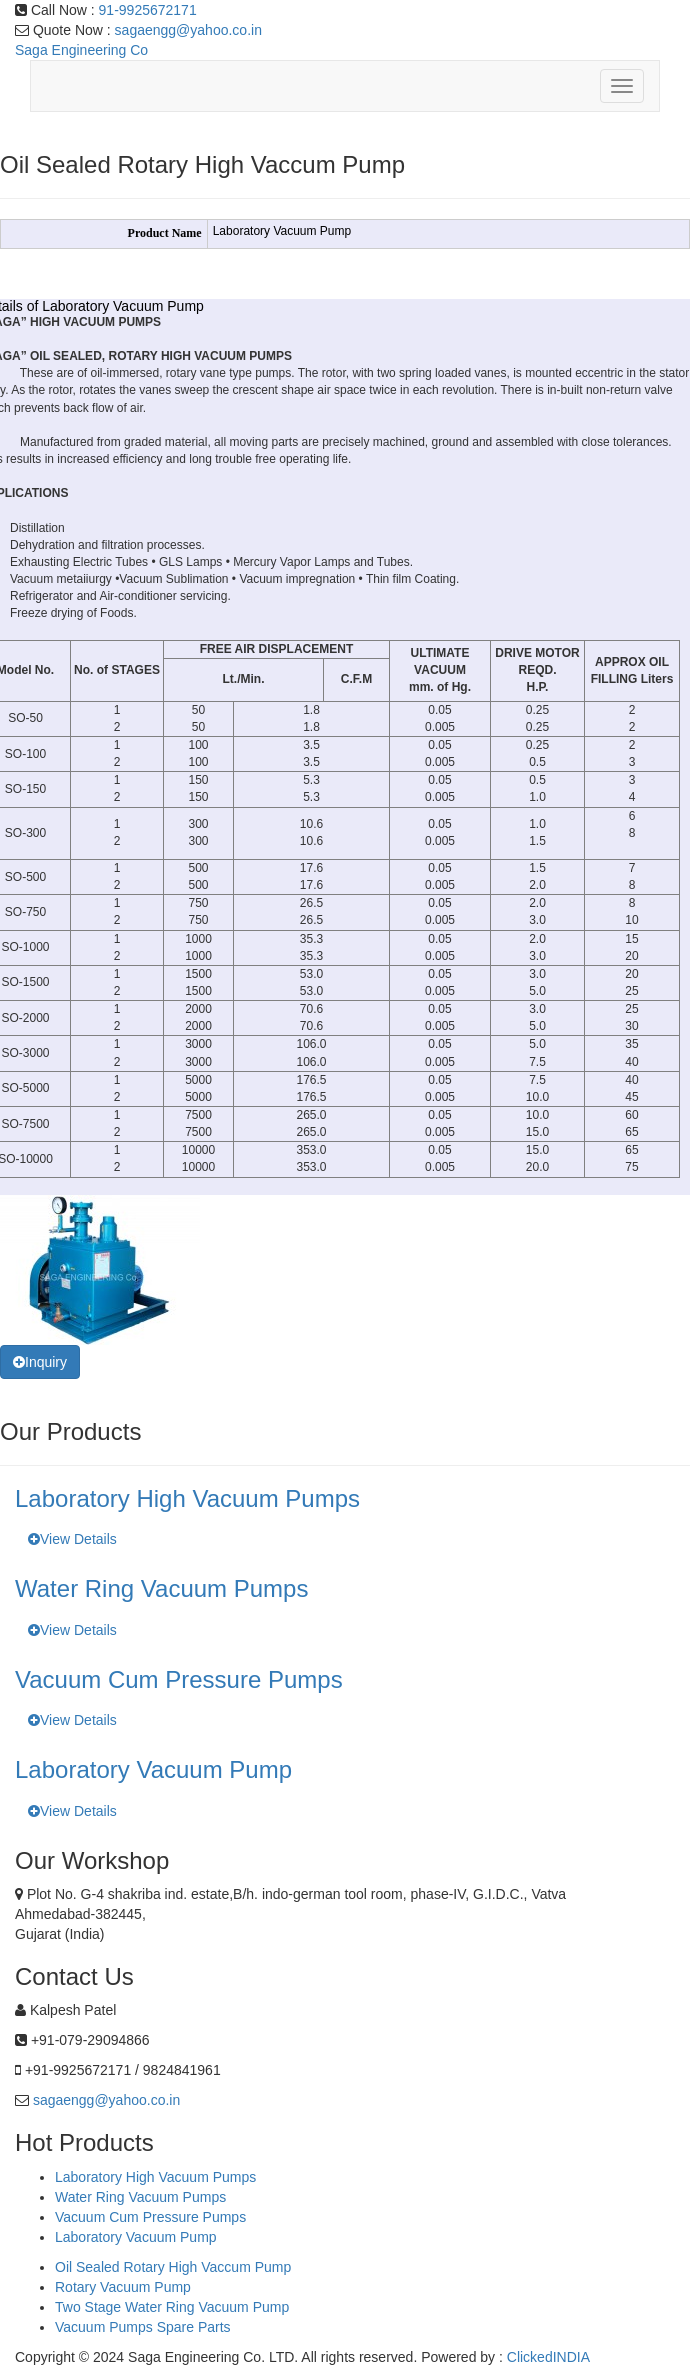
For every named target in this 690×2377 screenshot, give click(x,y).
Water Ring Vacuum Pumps (140, 2197)
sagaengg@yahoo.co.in (188, 30)
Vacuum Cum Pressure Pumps (150, 2217)
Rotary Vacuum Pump (123, 2287)
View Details (72, 1539)
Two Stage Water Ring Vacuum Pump (172, 2307)
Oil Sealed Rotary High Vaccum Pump (173, 2267)
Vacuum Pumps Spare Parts (143, 2327)
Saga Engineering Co (81, 50)
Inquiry (40, 1362)
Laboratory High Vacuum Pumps (155, 2177)
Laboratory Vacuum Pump (136, 2237)
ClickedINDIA (548, 2357)
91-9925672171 (148, 10)
